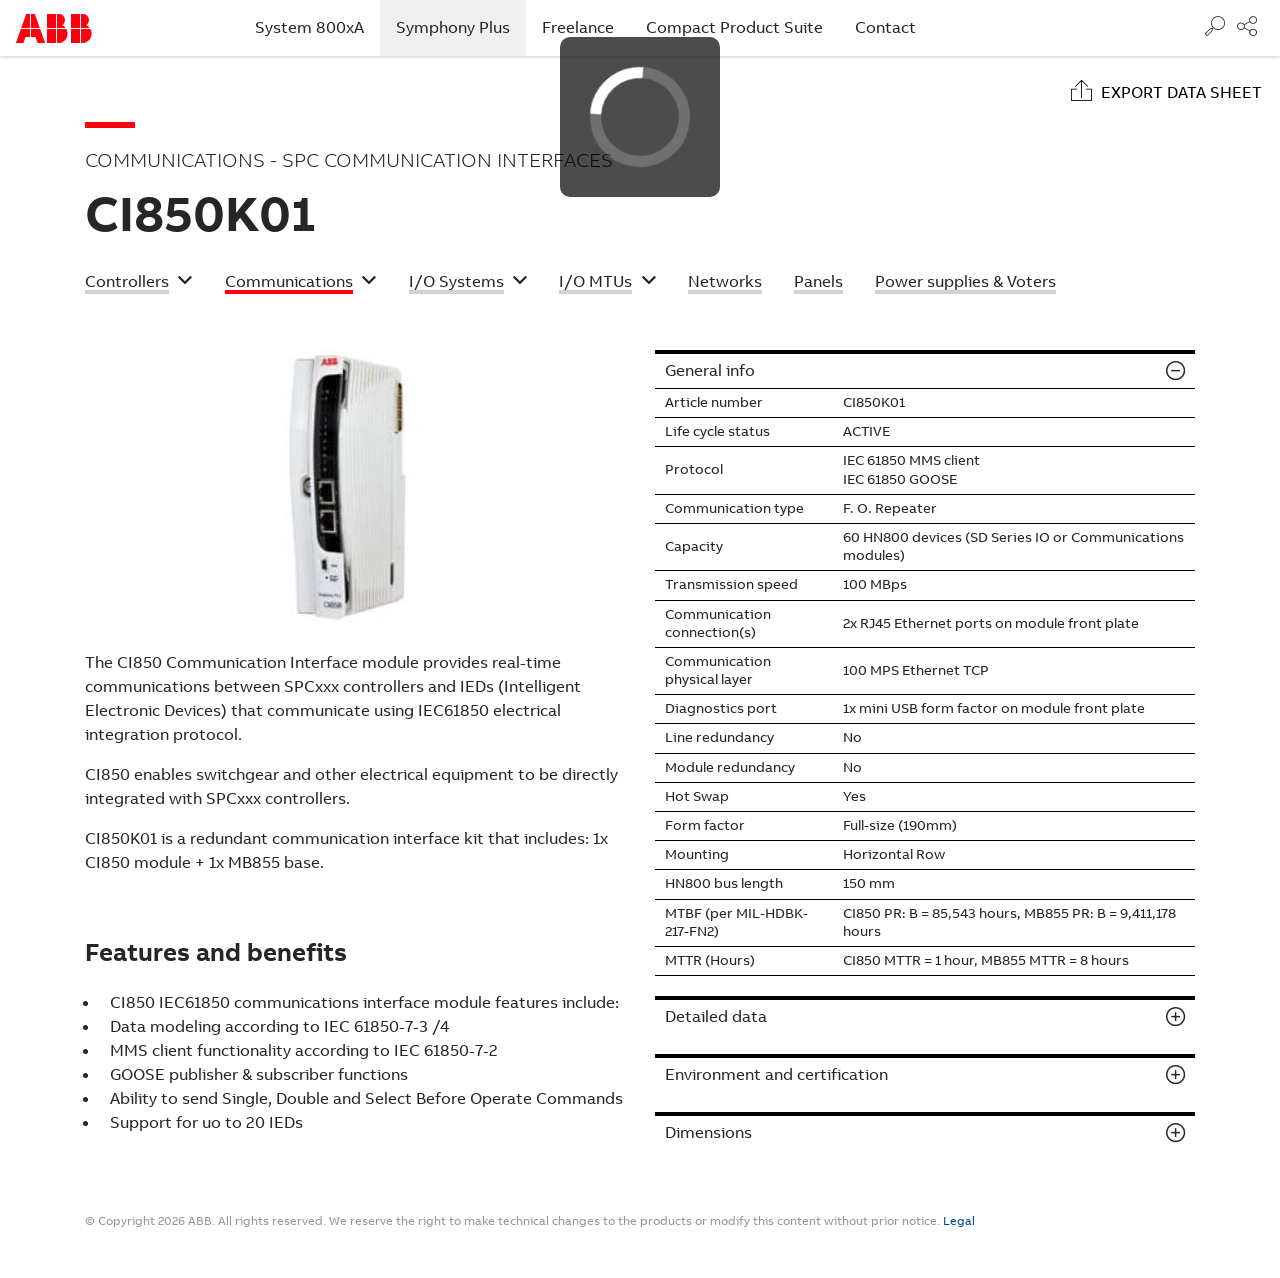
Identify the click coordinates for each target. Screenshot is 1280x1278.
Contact (885, 27)
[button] (139, 284)
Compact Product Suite (734, 27)
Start (54, 28)
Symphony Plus (461, 27)
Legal (959, 1221)
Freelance (578, 27)
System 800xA (309, 27)
